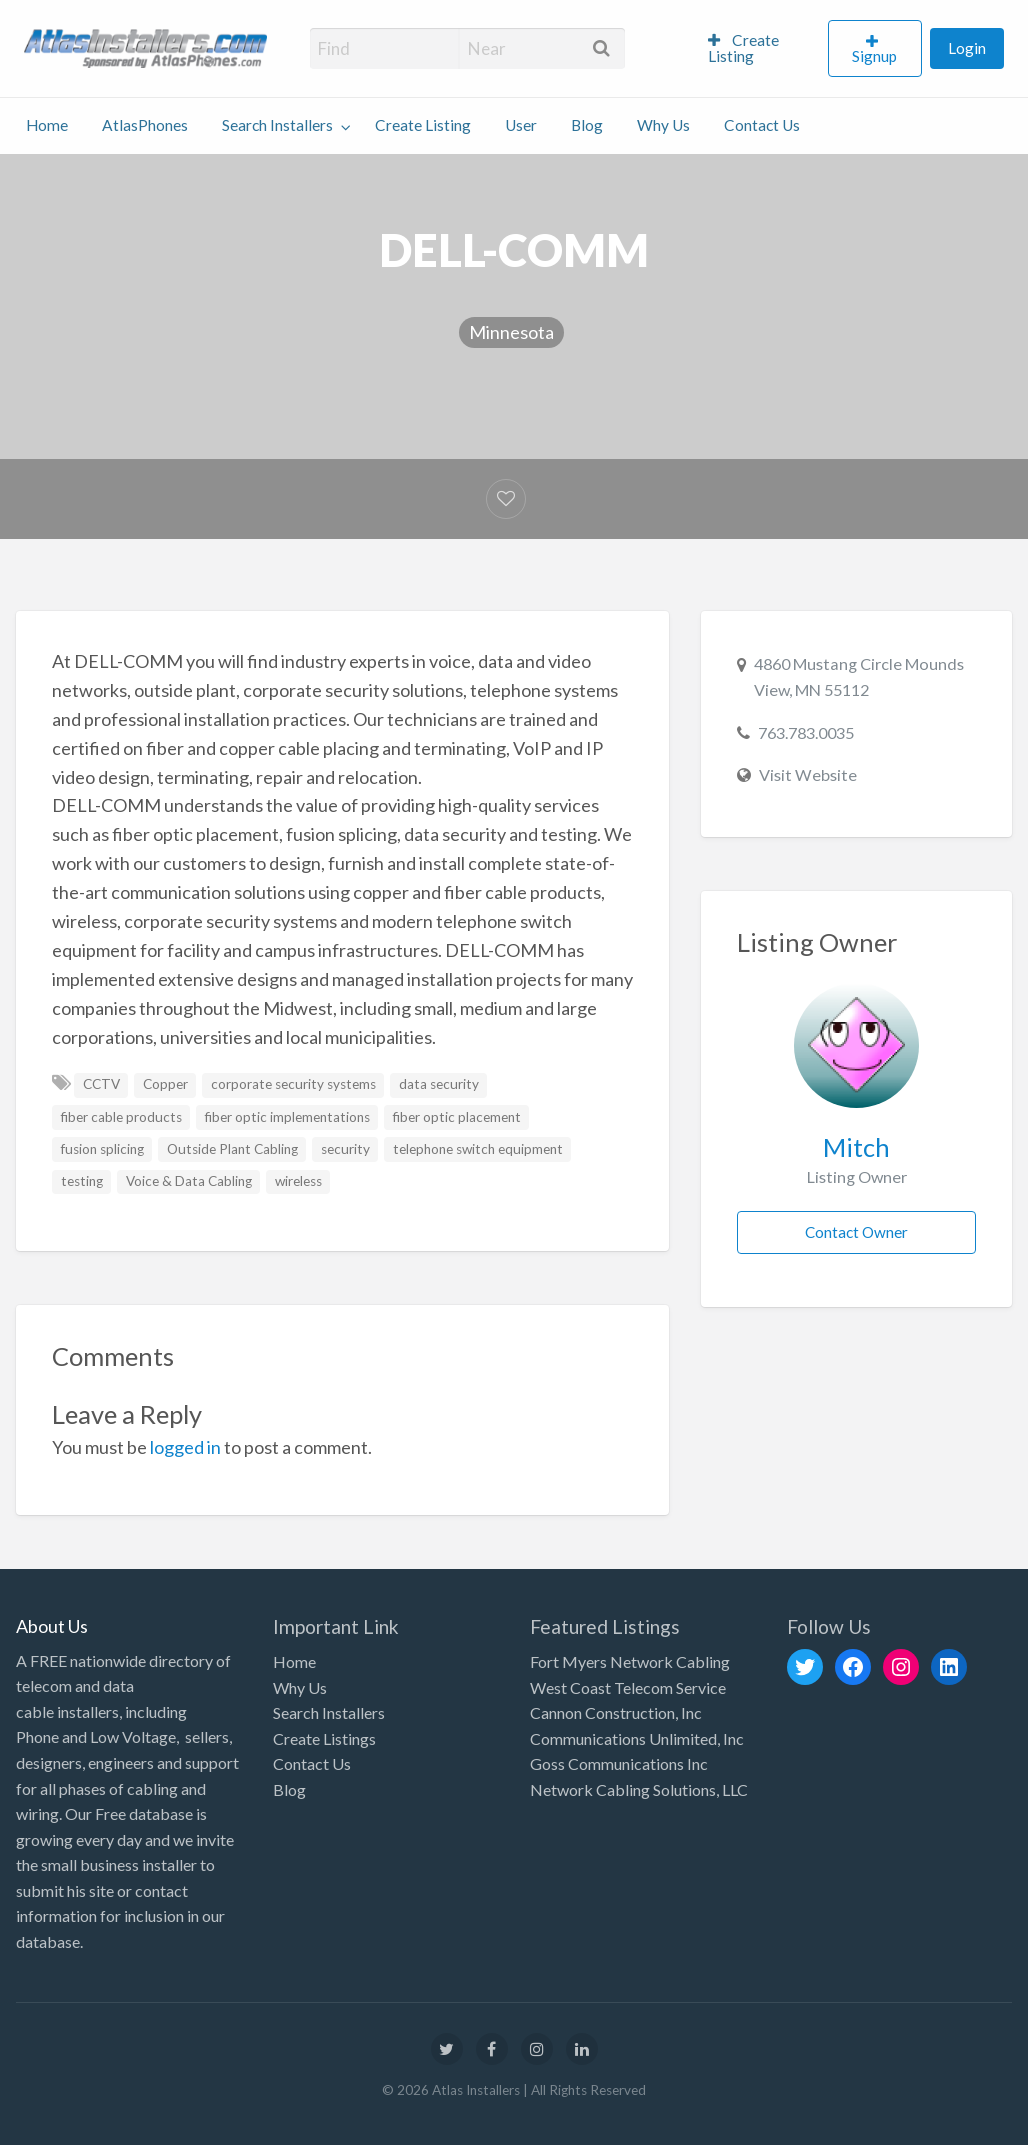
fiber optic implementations (287, 1117)
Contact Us (762, 125)
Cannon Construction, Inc (616, 1712)
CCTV (101, 1084)
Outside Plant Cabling (232, 1149)
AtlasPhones (145, 125)
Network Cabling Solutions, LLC (639, 1789)
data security (439, 1084)
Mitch (856, 1147)
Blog (587, 125)
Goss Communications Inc (619, 1763)
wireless (298, 1181)
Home (47, 125)
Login (967, 48)
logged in (185, 1447)
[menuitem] (759, 49)
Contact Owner (856, 1232)
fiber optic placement (457, 1117)
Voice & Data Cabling (189, 1181)
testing (82, 1181)
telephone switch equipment (478, 1149)
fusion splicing (102, 1149)
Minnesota (511, 332)
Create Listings (324, 1738)
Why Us (663, 125)
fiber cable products (121, 1117)
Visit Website (808, 774)
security (345, 1149)
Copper (165, 1084)
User (521, 125)
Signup (874, 56)
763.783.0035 (806, 732)
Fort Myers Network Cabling (630, 1661)
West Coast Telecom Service (628, 1687)
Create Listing (743, 48)
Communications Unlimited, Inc (637, 1738)
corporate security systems (293, 1084)
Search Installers (277, 125)
